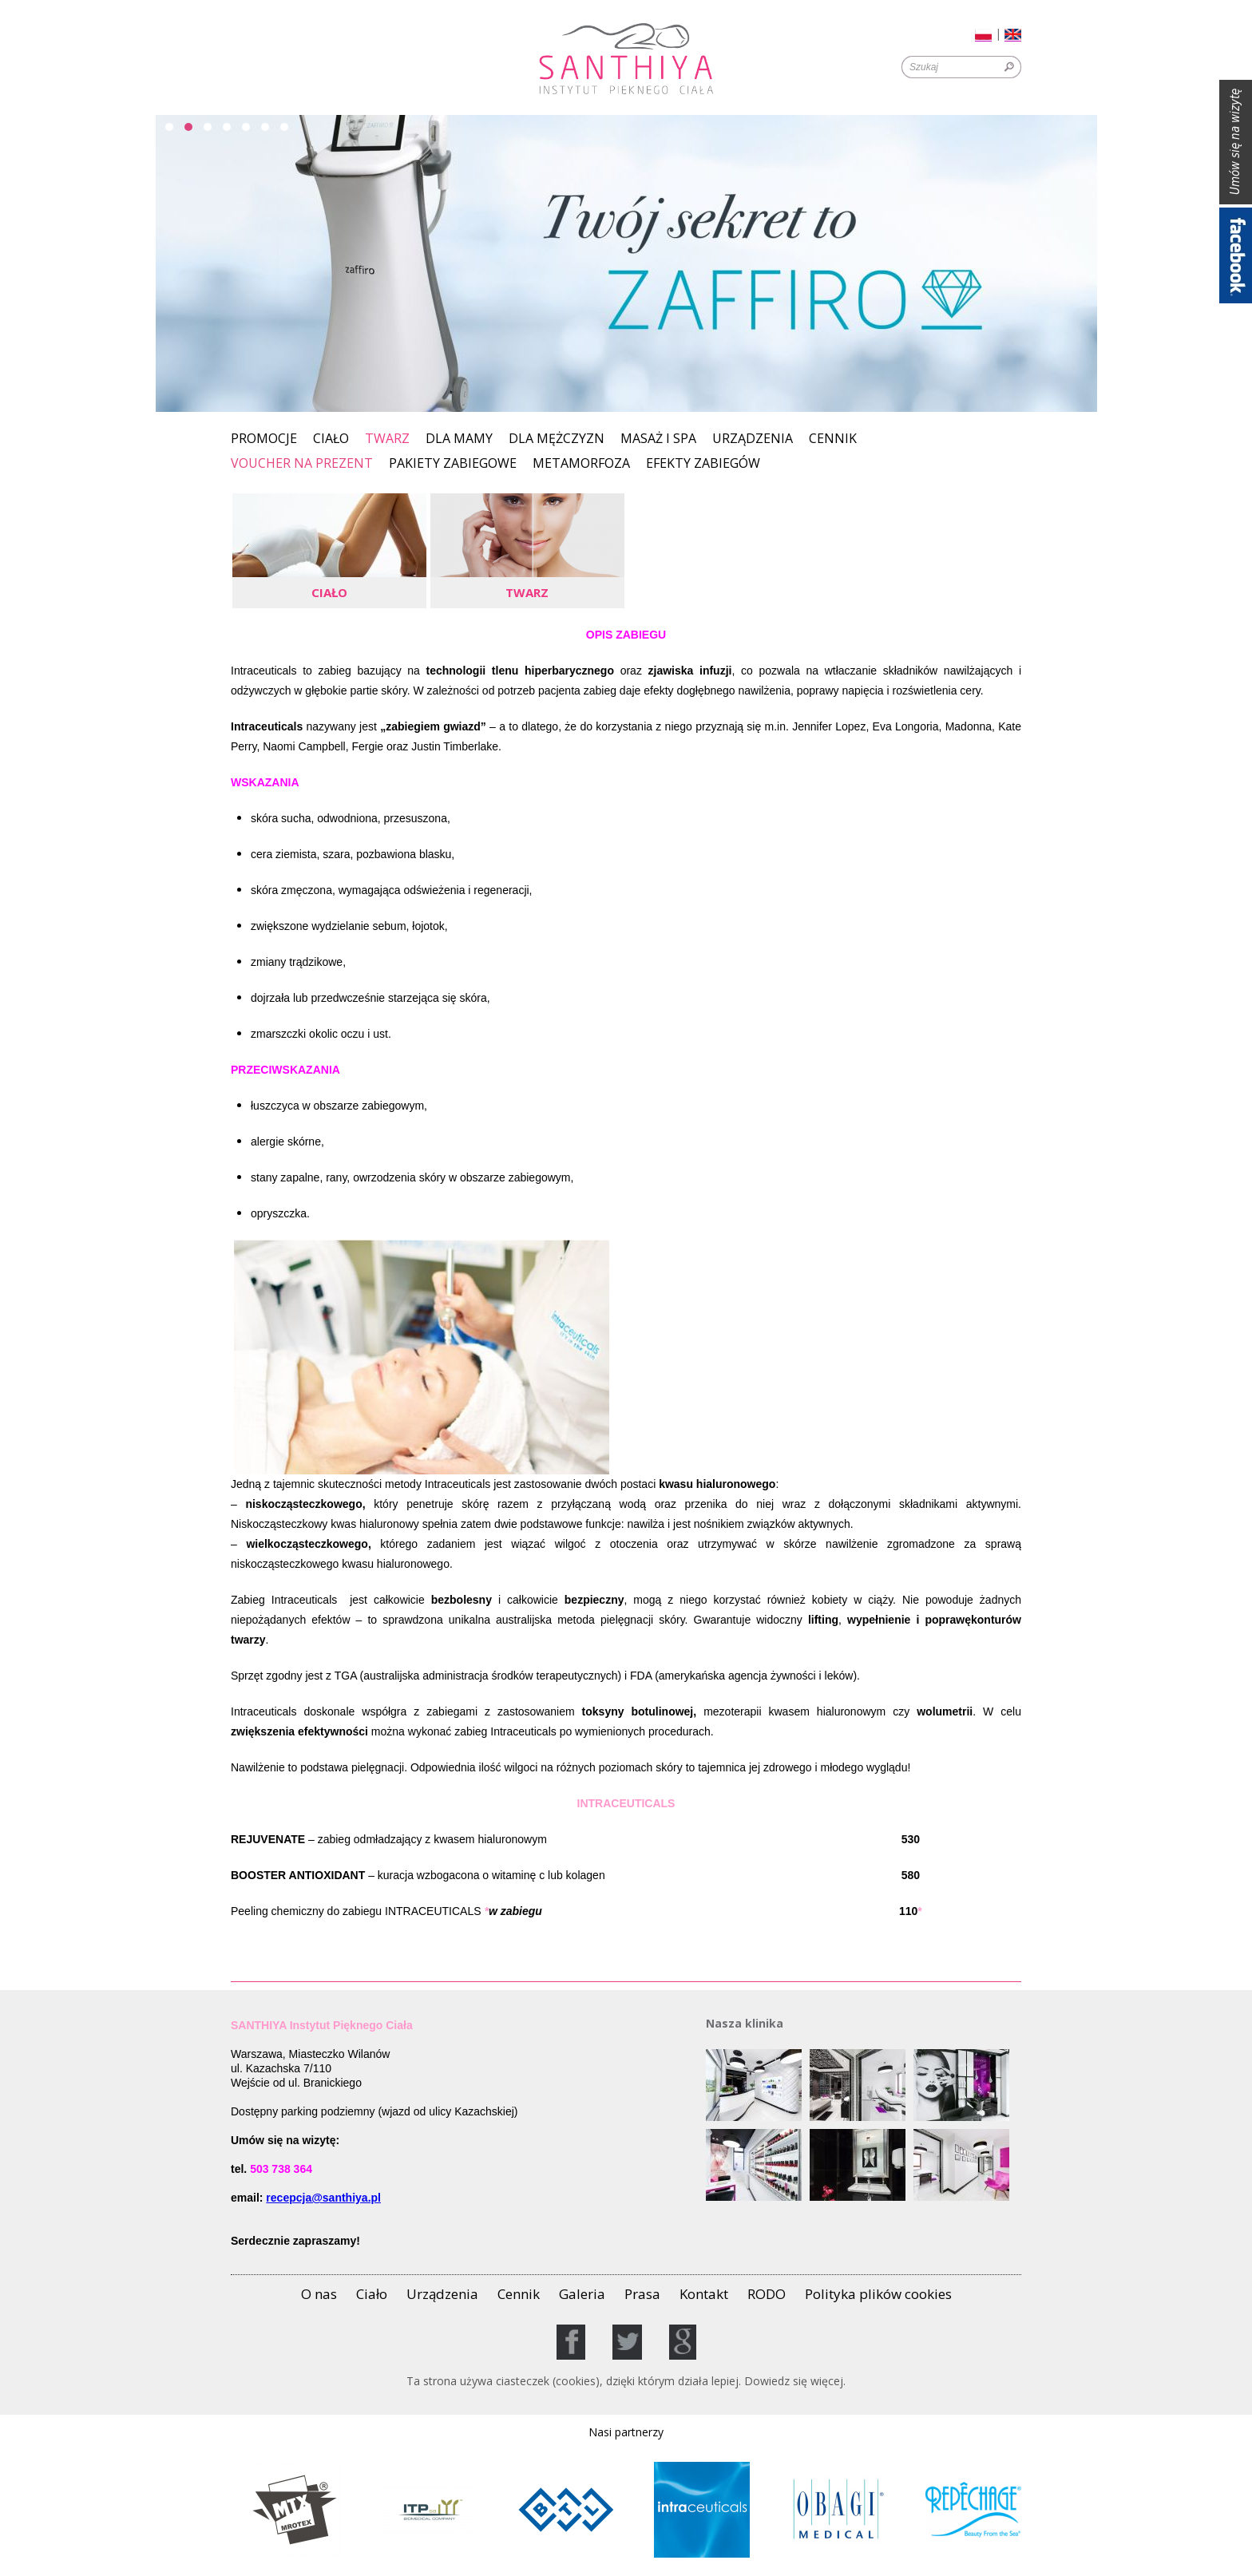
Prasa (642, 2294)
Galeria (582, 2294)
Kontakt (703, 2294)
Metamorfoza (581, 464)
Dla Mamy (459, 439)
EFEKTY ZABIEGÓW (703, 464)
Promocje (264, 439)
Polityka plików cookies (878, 2294)
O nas (319, 2294)
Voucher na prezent (302, 464)
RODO (766, 2294)
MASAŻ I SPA (658, 439)
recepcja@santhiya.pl (323, 2197)
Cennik (833, 439)
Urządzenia (752, 439)
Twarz (387, 438)
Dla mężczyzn (556, 439)
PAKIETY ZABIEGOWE (453, 464)
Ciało (331, 439)
